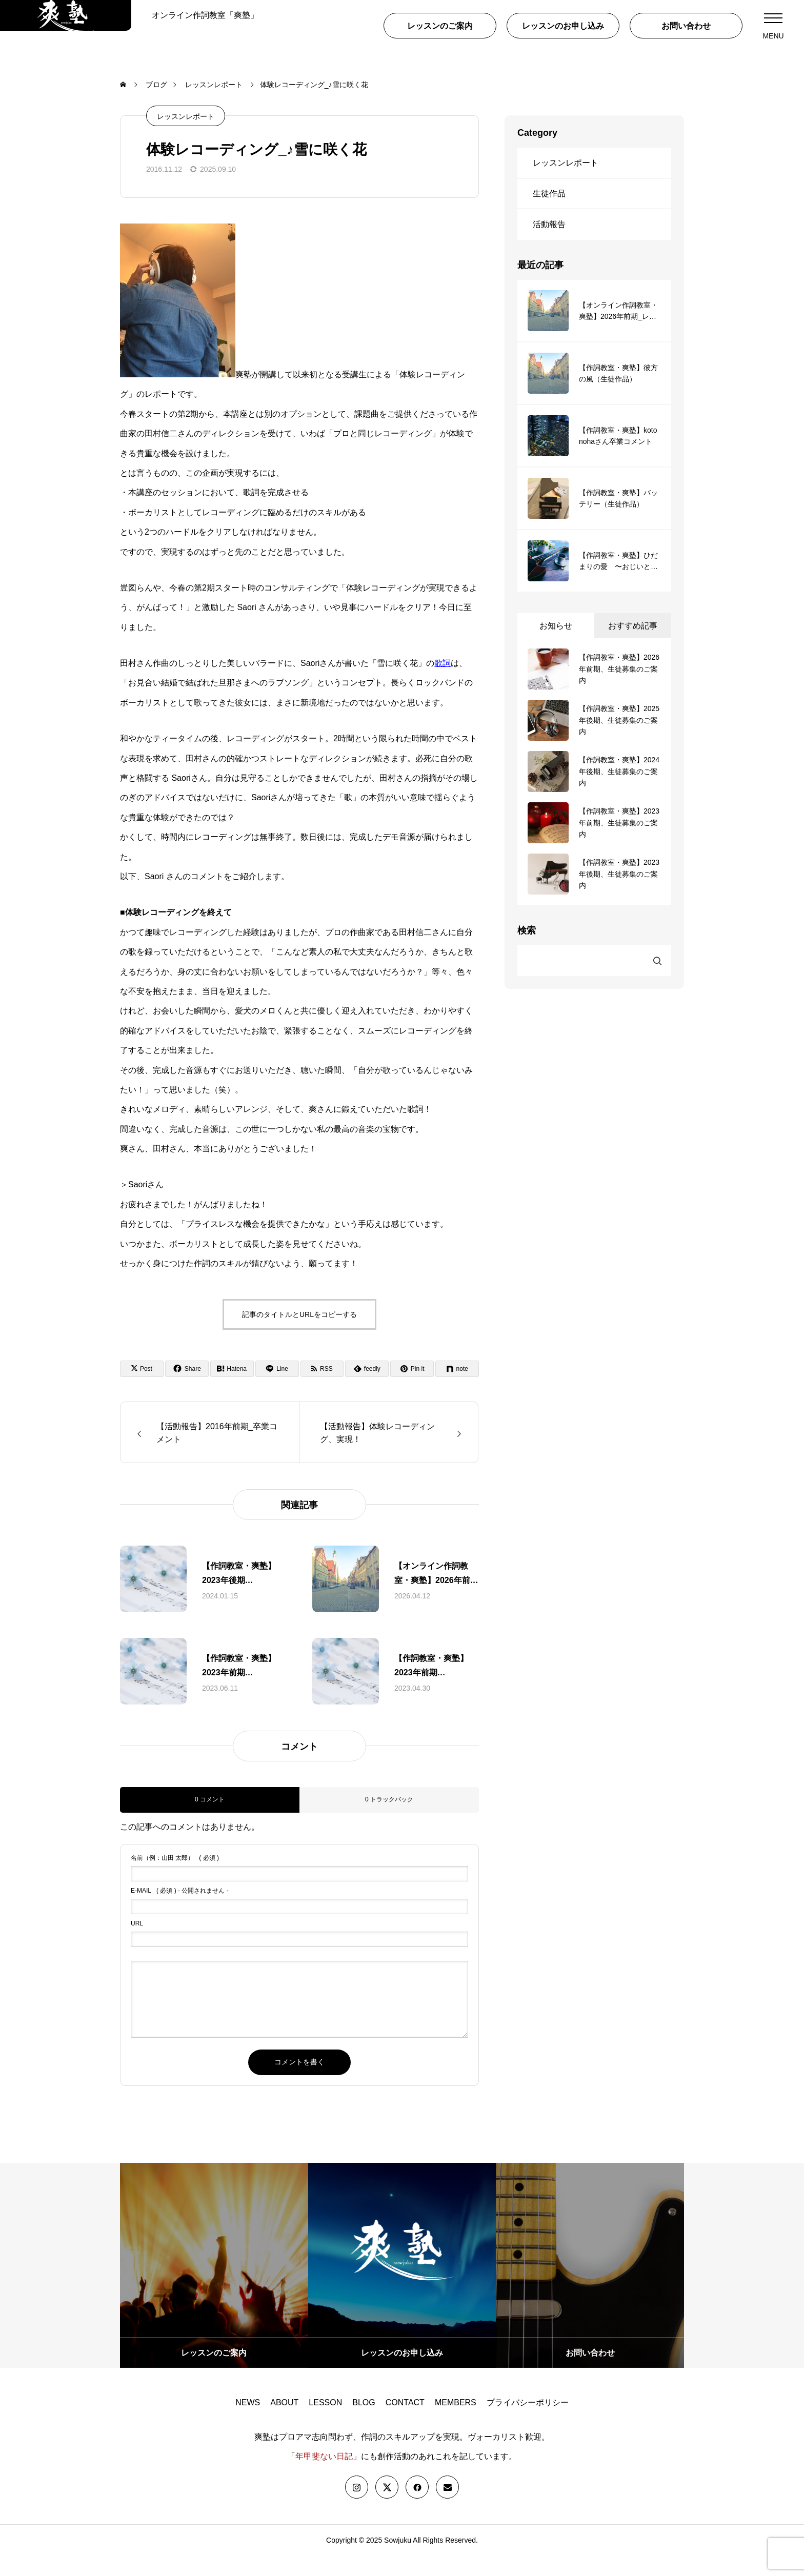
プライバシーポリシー (528, 2423)
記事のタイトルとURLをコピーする (299, 1335)
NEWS (247, 2423)
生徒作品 (549, 214)
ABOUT (284, 2423)
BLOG (363, 2423)
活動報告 (549, 244)
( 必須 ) (175, 1878)
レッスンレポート (185, 137)
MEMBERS (455, 2423)
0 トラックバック (389, 1819)
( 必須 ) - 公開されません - (180, 1911)
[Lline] (277, 1389)
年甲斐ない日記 (324, 2476)
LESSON (325, 2423)
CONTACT (405, 2423)
